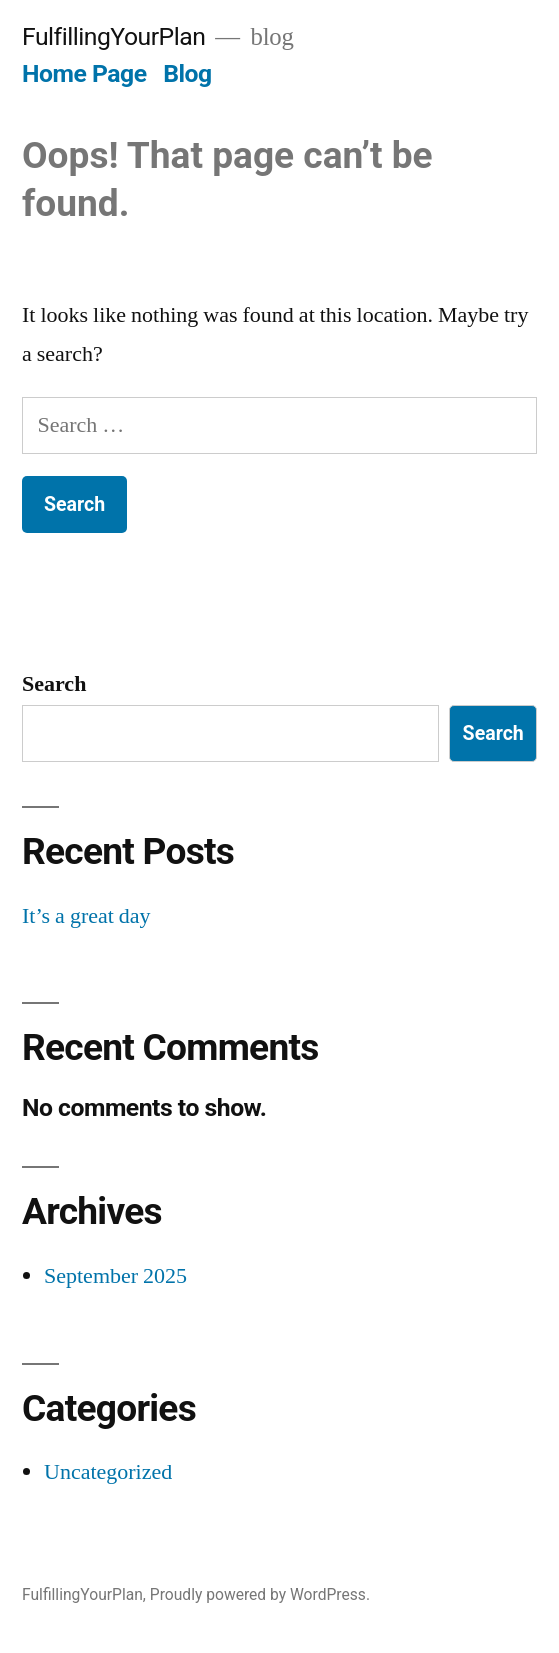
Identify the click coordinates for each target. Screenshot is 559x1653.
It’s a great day (86, 916)
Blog (187, 73)
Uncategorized (108, 1472)
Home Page (84, 73)
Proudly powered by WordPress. (260, 1594)
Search (54, 684)
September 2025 (115, 1276)
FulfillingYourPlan (113, 36)
